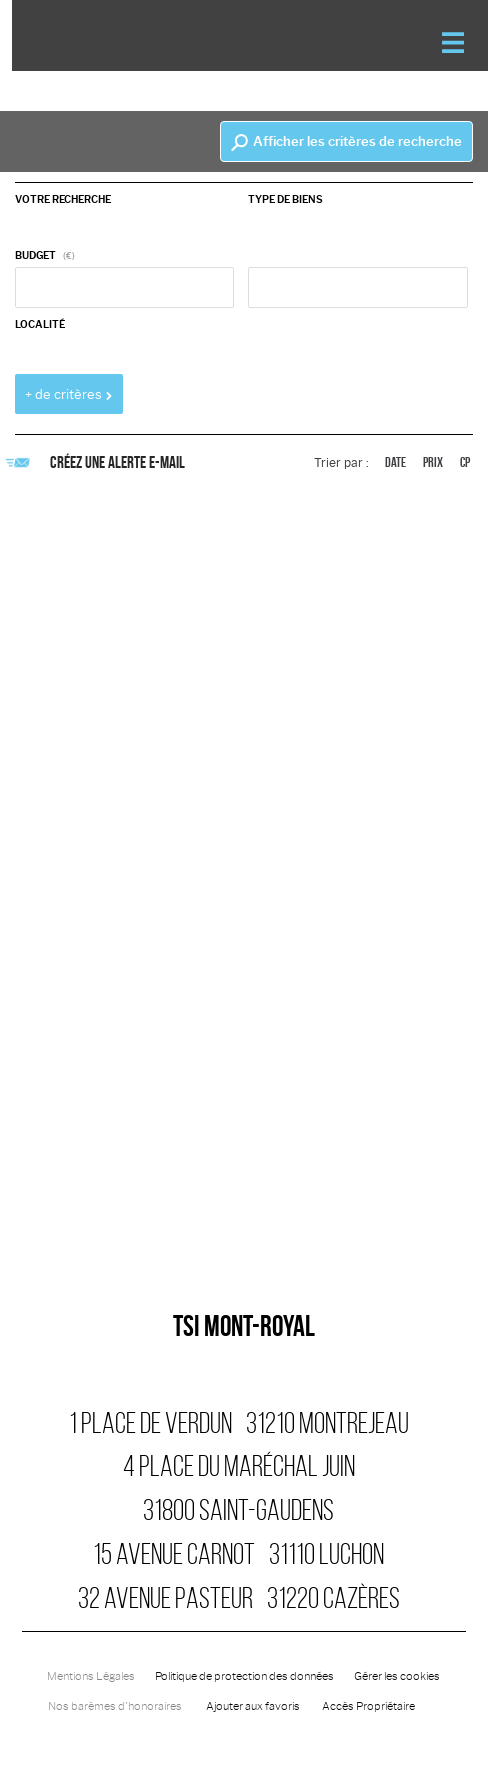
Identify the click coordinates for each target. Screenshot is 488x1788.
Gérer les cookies (397, 1676)
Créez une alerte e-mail (100, 462)
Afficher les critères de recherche (346, 142)
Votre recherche (63, 199)
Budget (35, 255)
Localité (40, 324)
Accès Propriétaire (368, 1706)
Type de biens (285, 199)
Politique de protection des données (244, 1676)
